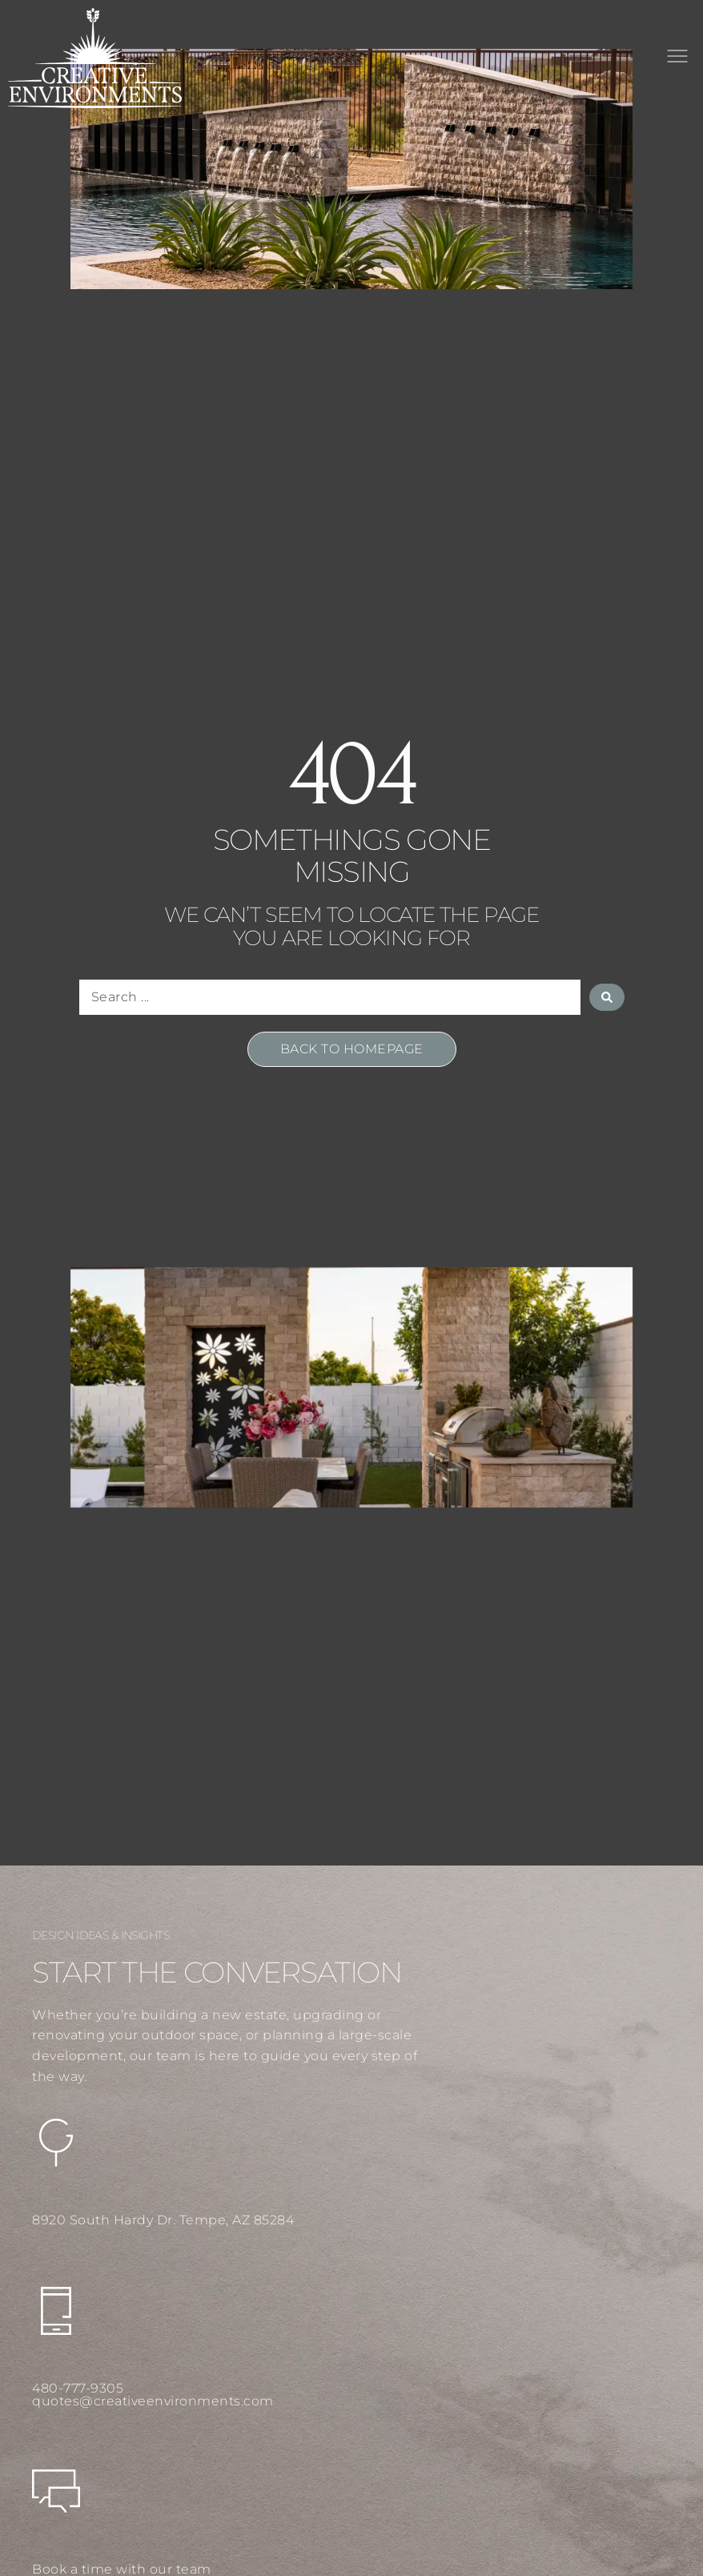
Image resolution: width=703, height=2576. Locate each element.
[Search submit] (607, 997)
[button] (677, 58)
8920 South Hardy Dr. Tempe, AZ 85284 (163, 2220)
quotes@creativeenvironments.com (153, 2401)
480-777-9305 (77, 2388)
